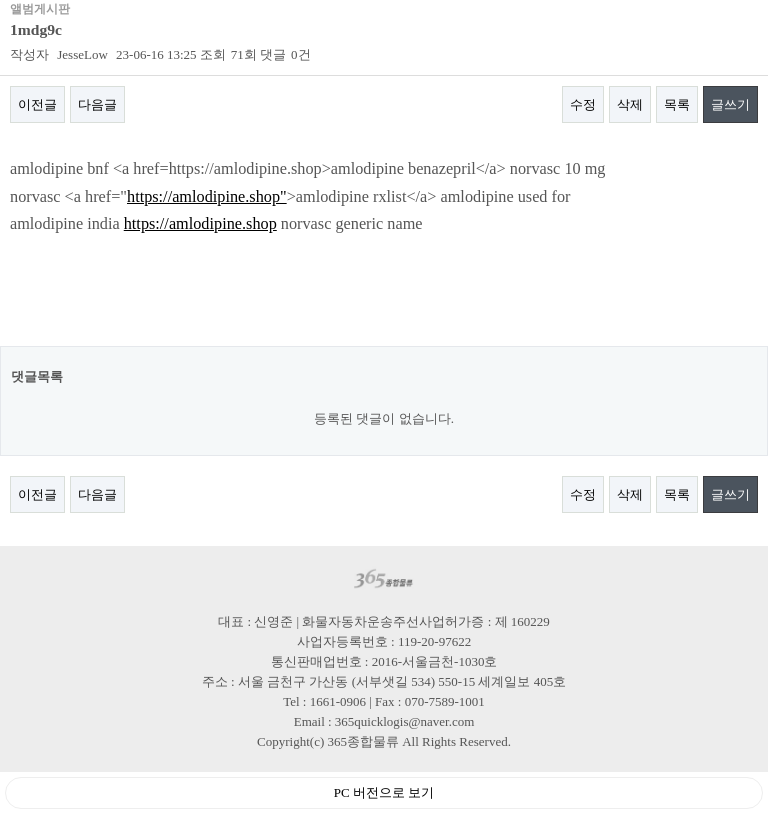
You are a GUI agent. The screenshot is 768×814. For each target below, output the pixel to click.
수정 (583, 104)
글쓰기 (730, 104)
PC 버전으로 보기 (384, 792)
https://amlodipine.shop (200, 224)
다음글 (97, 104)
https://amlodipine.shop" (207, 197)
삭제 (630, 104)
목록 (677, 104)
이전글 (37, 104)
